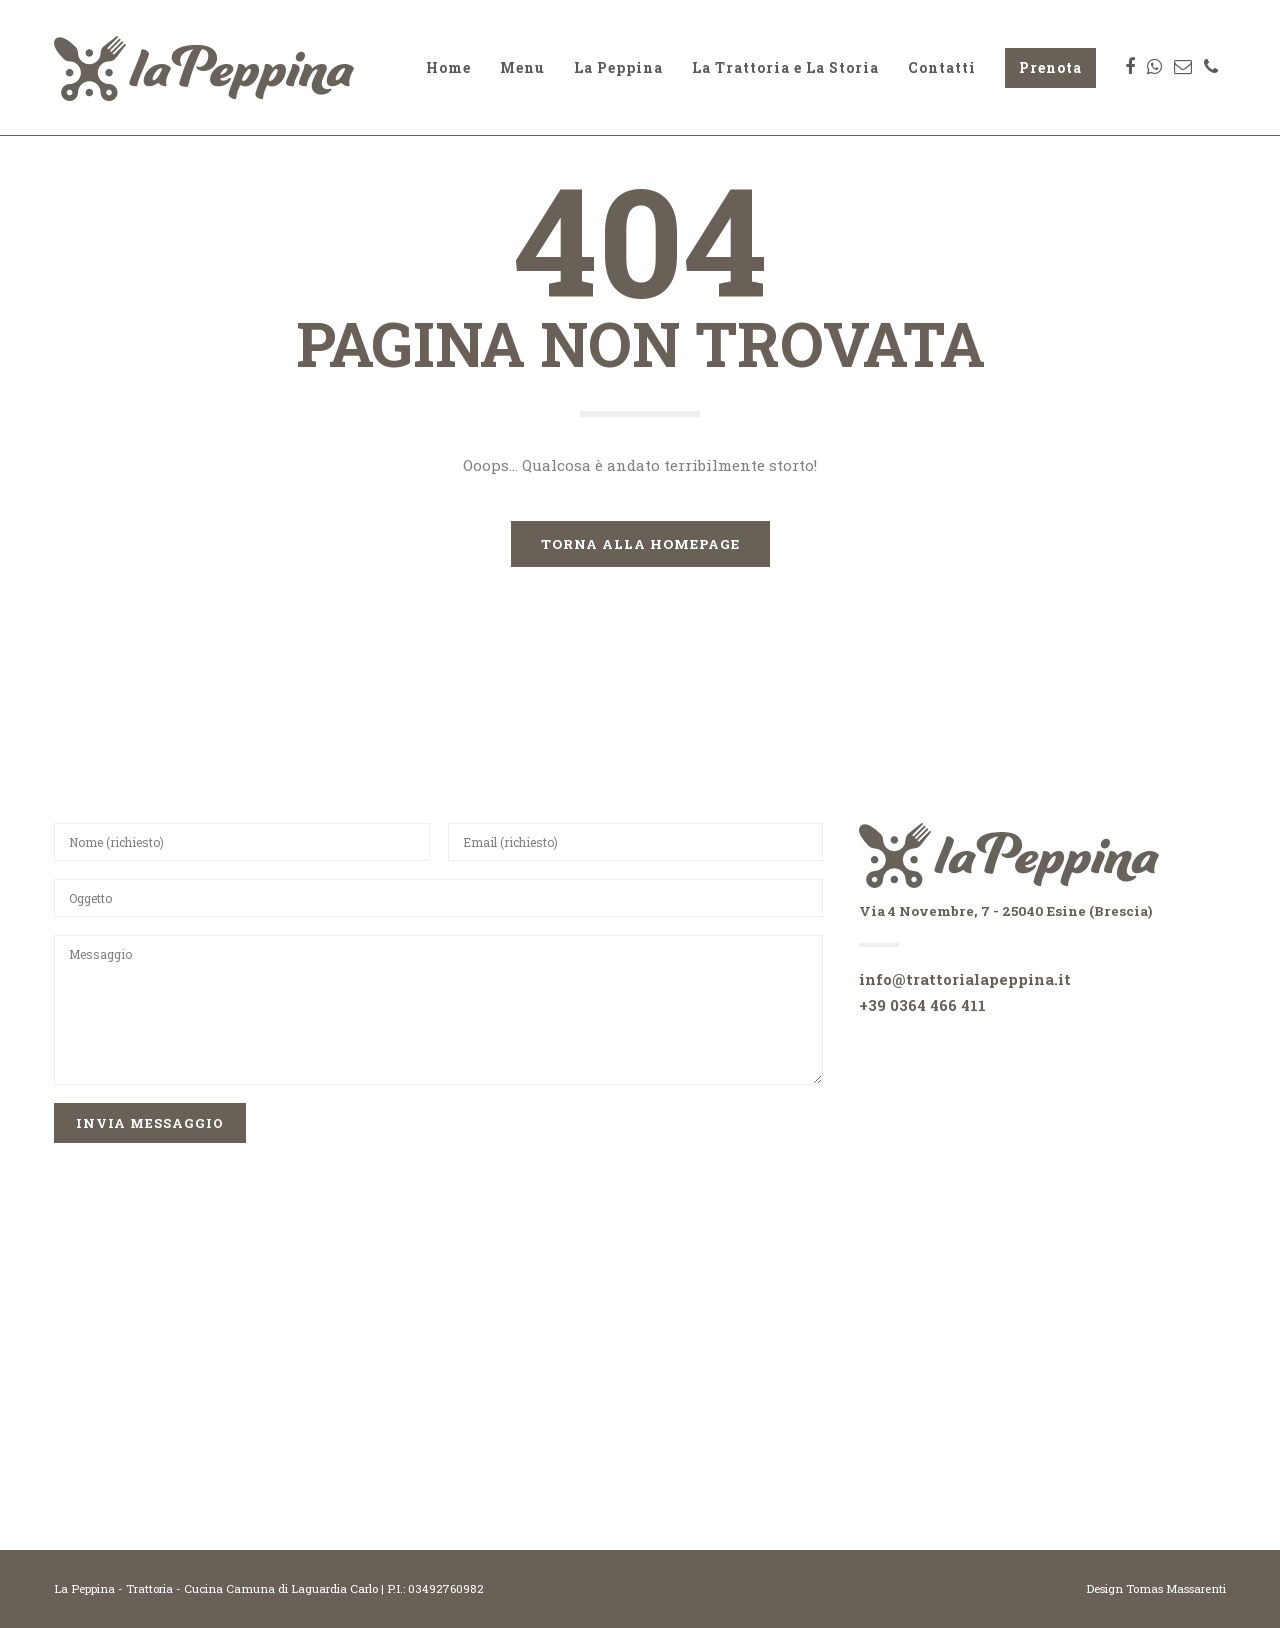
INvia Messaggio (150, 1123)
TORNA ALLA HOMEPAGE (640, 544)
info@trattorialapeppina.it (965, 979)
